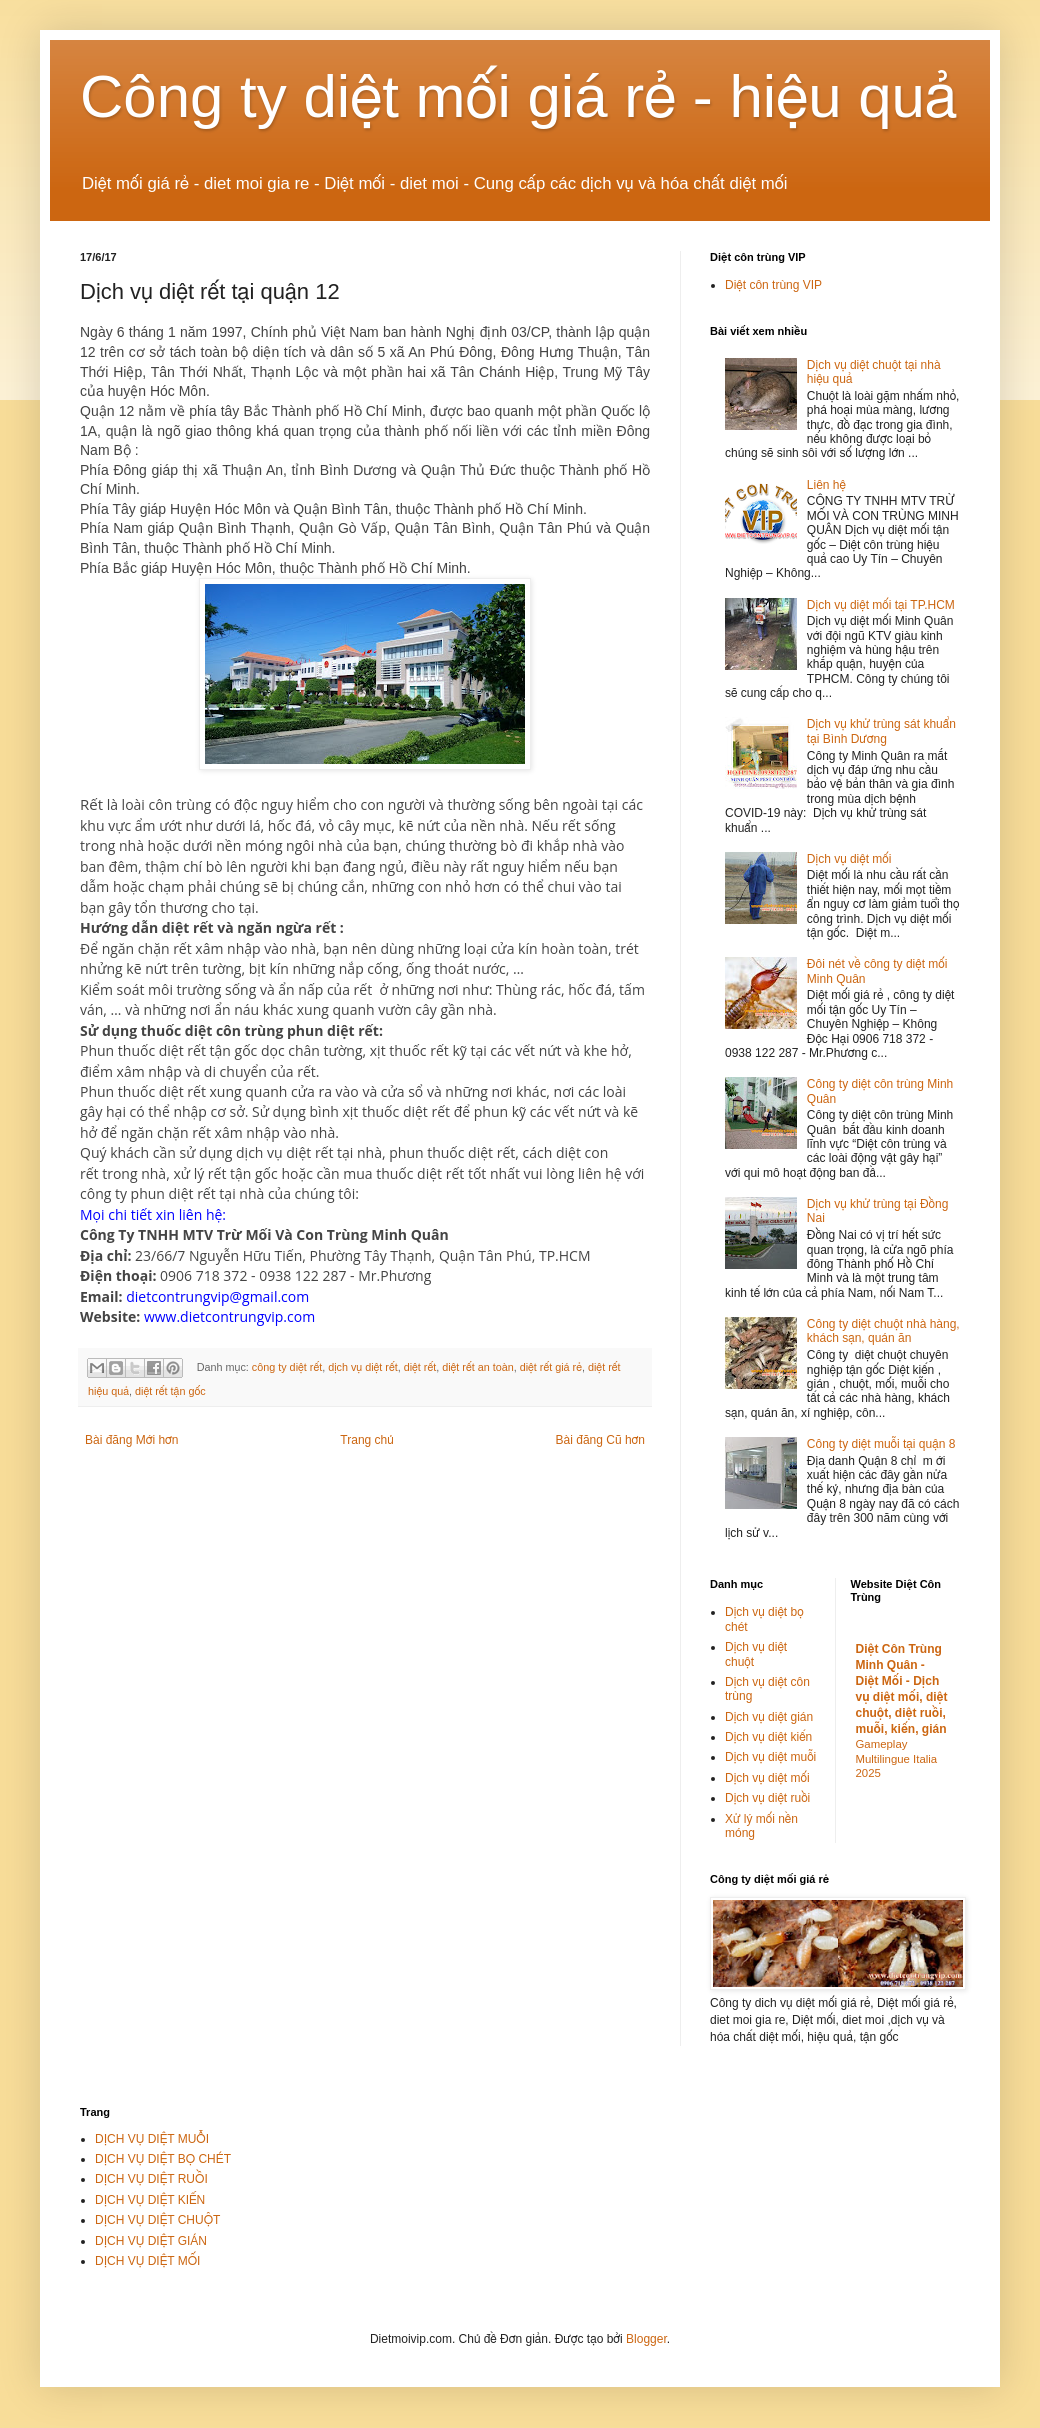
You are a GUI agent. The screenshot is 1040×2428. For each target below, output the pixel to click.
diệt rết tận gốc (170, 1391)
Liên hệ (826, 485)
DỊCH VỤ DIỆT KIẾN (150, 2200)
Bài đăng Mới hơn (131, 1440)
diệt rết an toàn (478, 1367)
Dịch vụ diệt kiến (768, 1737)
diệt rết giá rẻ (551, 1367)
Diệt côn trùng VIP (773, 285)
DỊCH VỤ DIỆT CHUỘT (157, 2220)
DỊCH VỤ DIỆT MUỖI (152, 2139)
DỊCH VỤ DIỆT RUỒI (151, 2179)
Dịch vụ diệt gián (769, 1717)
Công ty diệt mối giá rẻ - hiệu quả (519, 96)
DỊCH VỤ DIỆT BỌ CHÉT (163, 2159)
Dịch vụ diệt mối (849, 859)
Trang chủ (366, 1440)
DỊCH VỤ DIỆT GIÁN (151, 2241)
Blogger (646, 2339)
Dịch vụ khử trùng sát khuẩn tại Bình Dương (881, 731)
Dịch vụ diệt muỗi (770, 1757)
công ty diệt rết (287, 1367)
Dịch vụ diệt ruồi (767, 1798)
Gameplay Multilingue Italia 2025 (897, 1759)
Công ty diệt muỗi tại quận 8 (881, 1444)
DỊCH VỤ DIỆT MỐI (147, 2261)
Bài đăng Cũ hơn (600, 1440)
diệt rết (420, 1367)
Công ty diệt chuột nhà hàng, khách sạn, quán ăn (883, 1331)
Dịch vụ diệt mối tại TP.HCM (881, 605)
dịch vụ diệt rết (363, 1367)
